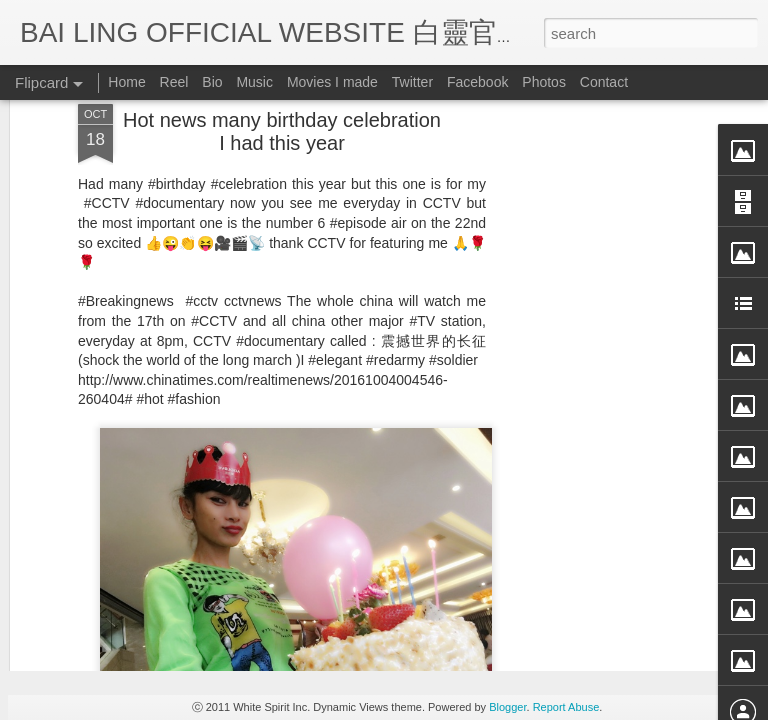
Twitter (412, 82)
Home (126, 82)
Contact (604, 82)
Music (254, 82)
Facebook (477, 82)
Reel (174, 82)
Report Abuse (566, 707)
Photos (544, 82)
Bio (212, 82)
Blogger (507, 707)
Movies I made (332, 82)
